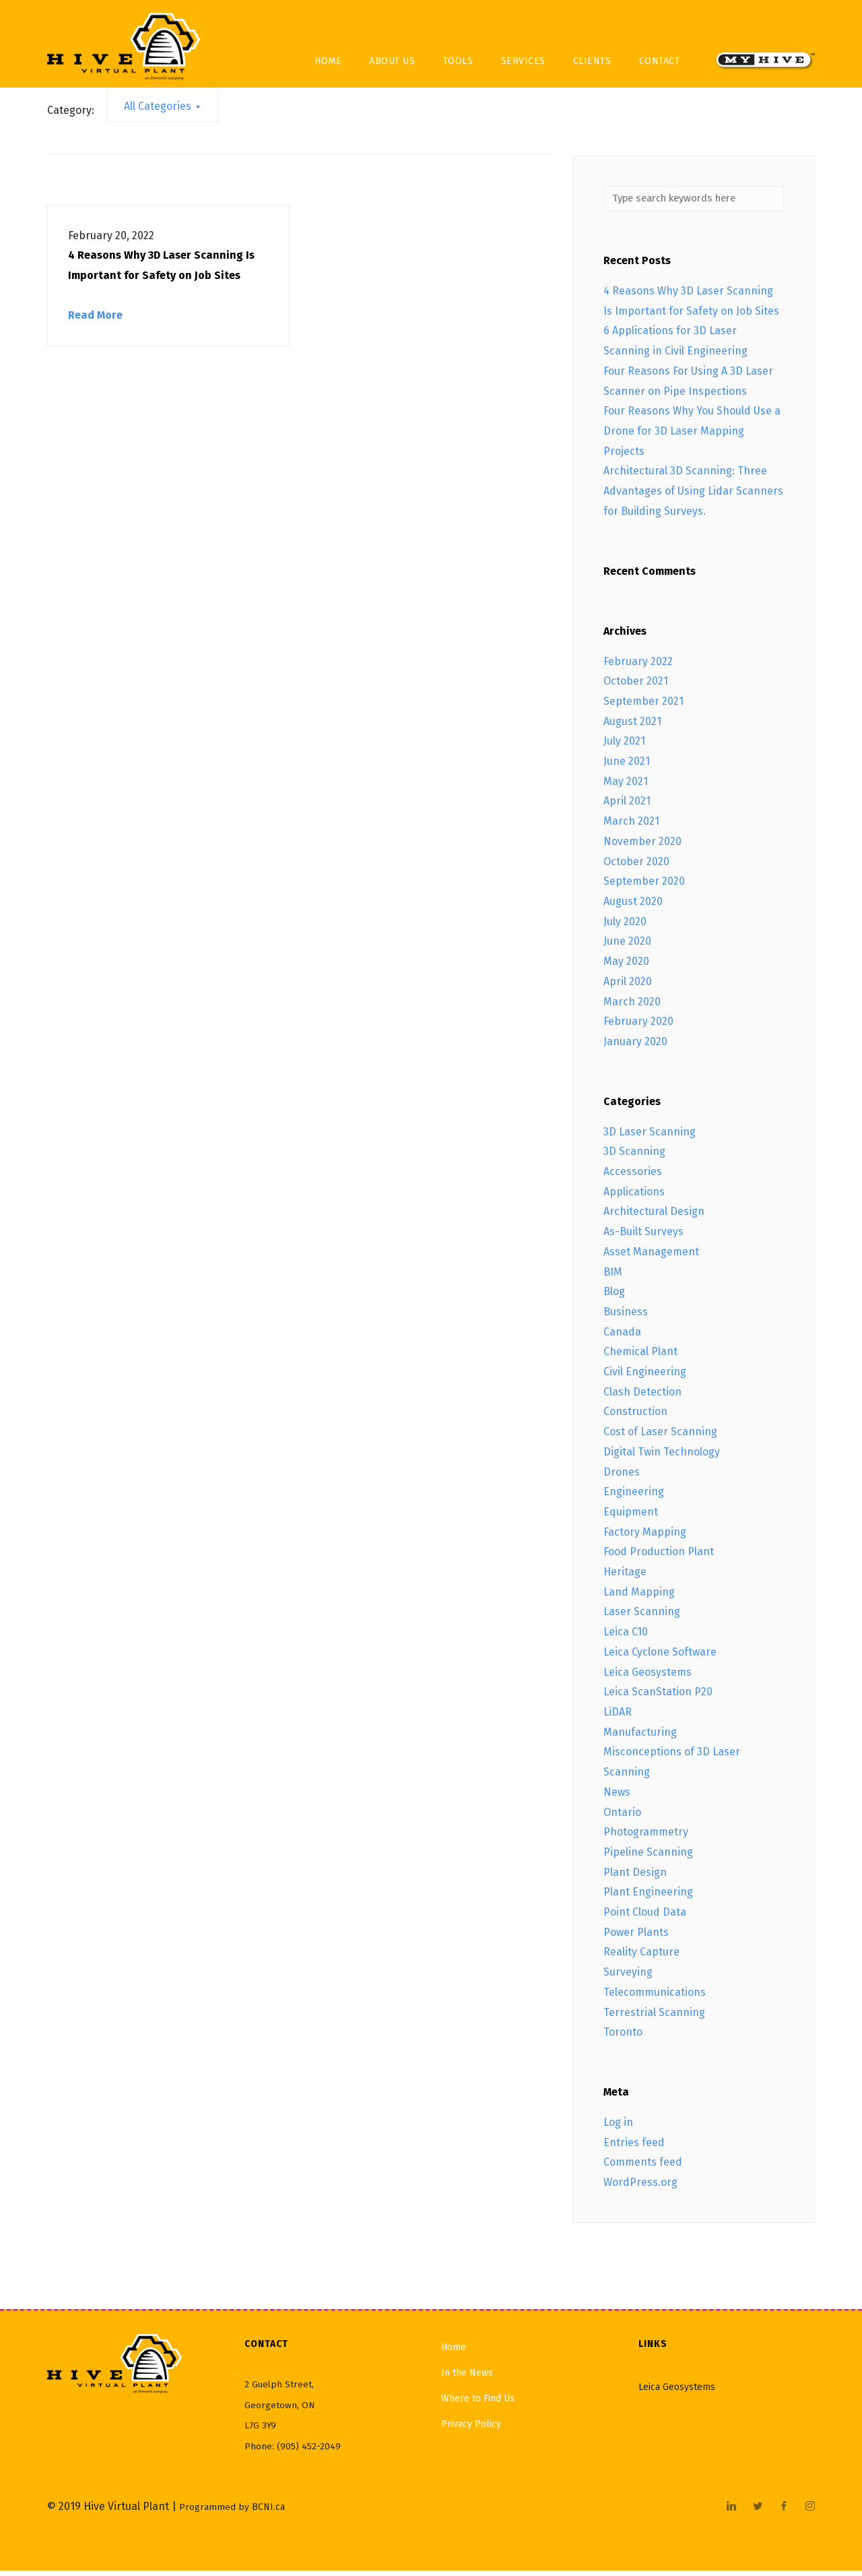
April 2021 (627, 806)
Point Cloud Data (644, 1917)
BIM (612, 1276)
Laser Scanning (641, 1616)
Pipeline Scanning (648, 1857)
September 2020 (644, 886)
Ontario (622, 1817)
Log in (618, 2127)
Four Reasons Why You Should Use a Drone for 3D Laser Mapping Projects (692, 436)
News (616, 1796)
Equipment (630, 1517)
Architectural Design (653, 1216)
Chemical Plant (640, 1356)
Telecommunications (654, 1996)
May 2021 (625, 786)
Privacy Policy (471, 2429)
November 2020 (642, 846)
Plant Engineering (648, 1897)
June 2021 (626, 766)
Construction (635, 1416)
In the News (467, 2377)
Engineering (633, 1496)
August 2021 (632, 726)
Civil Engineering (644, 1377)
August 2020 (633, 906)
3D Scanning (634, 1156)
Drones (621, 1476)
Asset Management (651, 1256)
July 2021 (624, 746)
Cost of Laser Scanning (660, 1437)
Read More (95, 315)
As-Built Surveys (643, 1236)
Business (625, 1317)
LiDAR (617, 1717)
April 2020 (627, 986)
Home (327, 61)
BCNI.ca (268, 2512)
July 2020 (624, 926)
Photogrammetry (645, 1837)
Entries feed (634, 2147)
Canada (622, 1336)
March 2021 (631, 826)
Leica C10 (625, 1637)
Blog (614, 1296)
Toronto (622, 2037)
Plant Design (635, 1877)
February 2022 (638, 666)
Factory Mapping (644, 1536)
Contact (659, 61)
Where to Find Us (478, 2403)
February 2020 (638, 1026)
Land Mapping (639, 1596)
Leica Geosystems (647, 1676)
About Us (392, 61)
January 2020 (635, 1046)
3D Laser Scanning (649, 1136)
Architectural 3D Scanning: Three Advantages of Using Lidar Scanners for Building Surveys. (693, 496)
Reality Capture (641, 1957)
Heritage (624, 1577)
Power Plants (636, 1936)
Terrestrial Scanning (654, 2017)
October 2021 (635, 686)
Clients (592, 61)
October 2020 (636, 866)
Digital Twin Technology (661, 1456)
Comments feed (642, 2167)
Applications (634, 1196)
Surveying (628, 1977)
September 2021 (643, 706)
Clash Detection (642, 1396)
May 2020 (626, 966)
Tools (458, 61)
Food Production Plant (658, 1556)
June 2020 (627, 946)
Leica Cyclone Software (660, 1656)
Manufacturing (640, 1736)
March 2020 (632, 1006)
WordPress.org (640, 2187)
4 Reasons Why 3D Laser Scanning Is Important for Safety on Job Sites (161, 265)
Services (523, 61)
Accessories (632, 1176)
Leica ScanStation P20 (657, 1697)
